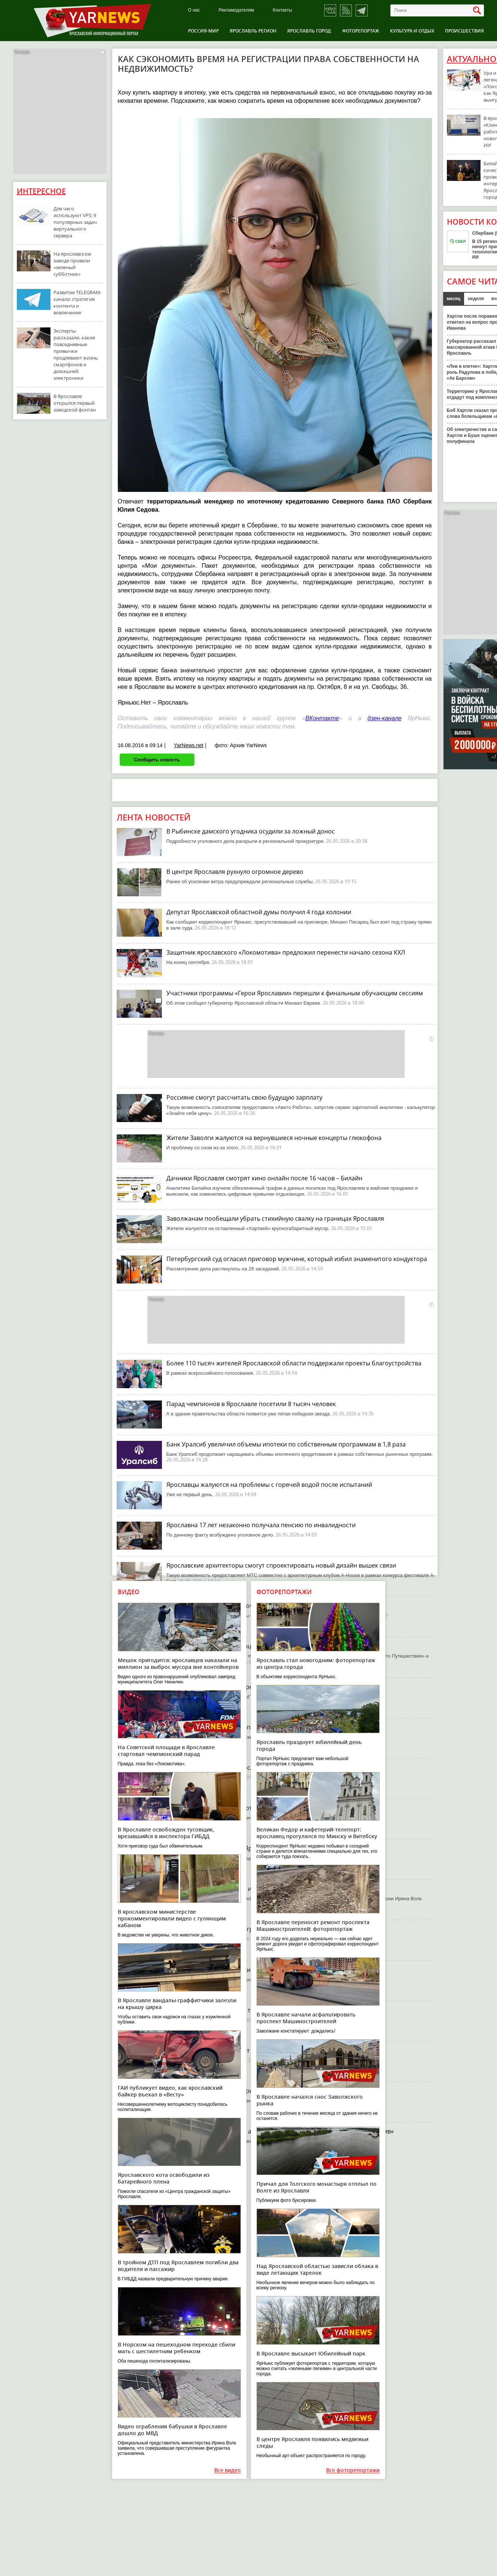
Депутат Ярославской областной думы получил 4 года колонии (258, 912)
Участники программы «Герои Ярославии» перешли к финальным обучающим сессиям (294, 993)
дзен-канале (385, 718)
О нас (194, 10)
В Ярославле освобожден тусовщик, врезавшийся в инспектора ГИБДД (166, 1833)
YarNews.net (188, 745)
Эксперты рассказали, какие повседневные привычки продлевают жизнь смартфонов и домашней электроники (75, 354)
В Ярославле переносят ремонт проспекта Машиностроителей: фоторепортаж (313, 1925)
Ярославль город (309, 31)
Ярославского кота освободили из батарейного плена (163, 2178)
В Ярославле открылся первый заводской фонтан (74, 403)
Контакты (282, 10)
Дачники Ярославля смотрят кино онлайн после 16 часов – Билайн (264, 1178)
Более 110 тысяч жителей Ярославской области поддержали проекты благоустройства (293, 1363)
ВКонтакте (322, 718)
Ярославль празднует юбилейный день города (309, 1745)
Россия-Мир (203, 31)
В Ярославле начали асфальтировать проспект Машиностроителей (306, 2018)
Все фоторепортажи (353, 2470)
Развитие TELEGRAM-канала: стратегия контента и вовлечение (77, 302)
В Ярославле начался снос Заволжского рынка (310, 2100)
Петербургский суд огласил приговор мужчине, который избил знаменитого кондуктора (296, 1258)
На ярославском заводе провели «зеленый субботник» (72, 263)
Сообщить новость (157, 759)
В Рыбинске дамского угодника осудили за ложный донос (250, 831)
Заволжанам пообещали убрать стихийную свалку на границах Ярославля (275, 1218)
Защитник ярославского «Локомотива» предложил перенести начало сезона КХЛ (285, 952)
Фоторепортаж (360, 31)
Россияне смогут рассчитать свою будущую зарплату (244, 1097)
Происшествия (464, 31)
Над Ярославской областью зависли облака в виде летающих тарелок (317, 2269)
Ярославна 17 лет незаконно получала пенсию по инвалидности (261, 1525)
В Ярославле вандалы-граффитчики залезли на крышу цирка (177, 2003)
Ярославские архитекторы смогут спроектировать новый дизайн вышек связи (281, 1565)
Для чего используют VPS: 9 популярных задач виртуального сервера (75, 222)
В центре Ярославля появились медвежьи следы (312, 2442)
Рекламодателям (236, 10)
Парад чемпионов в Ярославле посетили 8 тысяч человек (251, 1404)
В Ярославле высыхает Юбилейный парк (311, 2353)
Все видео (227, 2470)
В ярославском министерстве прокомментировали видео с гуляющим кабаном (172, 1918)
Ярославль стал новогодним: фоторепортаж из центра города (316, 1663)
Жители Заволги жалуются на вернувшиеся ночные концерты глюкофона (273, 1137)
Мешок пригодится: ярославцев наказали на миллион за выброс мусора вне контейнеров (178, 1663)
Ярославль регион (253, 31)
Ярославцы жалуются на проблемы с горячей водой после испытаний (269, 1484)
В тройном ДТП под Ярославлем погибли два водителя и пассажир (178, 2266)
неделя (476, 298)
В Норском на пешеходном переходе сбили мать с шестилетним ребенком (176, 2348)
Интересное (41, 191)
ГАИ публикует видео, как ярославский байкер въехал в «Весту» (170, 2091)
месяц (453, 298)
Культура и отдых (412, 31)
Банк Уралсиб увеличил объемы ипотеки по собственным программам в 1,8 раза (286, 1444)
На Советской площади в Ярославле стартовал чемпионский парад (166, 1750)
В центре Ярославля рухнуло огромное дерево (234, 871)
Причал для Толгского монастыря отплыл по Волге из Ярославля (317, 2187)
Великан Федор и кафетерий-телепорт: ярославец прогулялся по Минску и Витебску (317, 1833)
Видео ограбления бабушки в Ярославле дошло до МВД (172, 2430)
